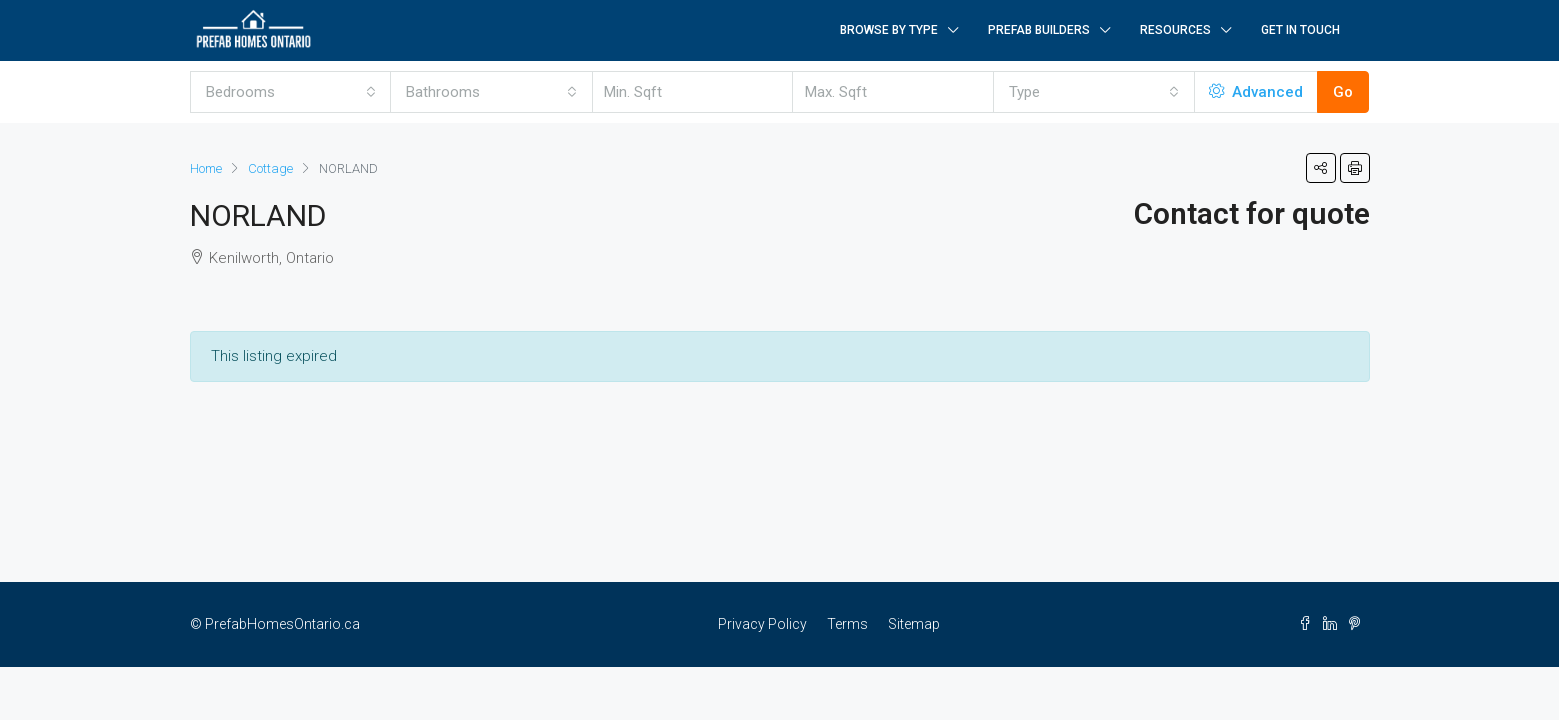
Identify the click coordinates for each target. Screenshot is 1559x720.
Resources (1175, 30)
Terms (847, 624)
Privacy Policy (762, 624)
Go (1343, 92)
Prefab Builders (1039, 30)
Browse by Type (889, 30)
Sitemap (914, 624)
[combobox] (291, 92)
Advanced (1256, 92)
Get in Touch (1300, 30)
